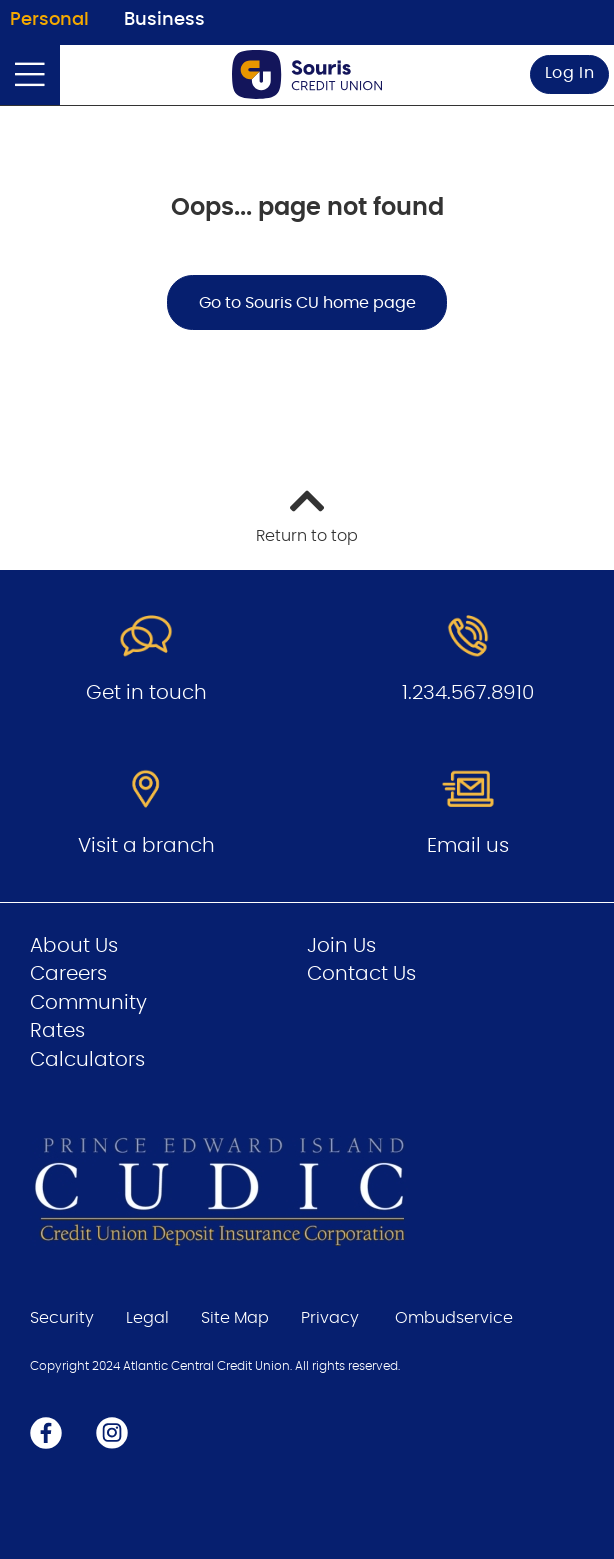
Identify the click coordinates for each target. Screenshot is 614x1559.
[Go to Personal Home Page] (307, 74)
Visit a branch (146, 846)
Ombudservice (454, 1318)
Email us (468, 846)
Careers (68, 974)
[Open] (30, 75)
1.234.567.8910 (468, 693)
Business (164, 20)
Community (88, 1003)
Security (62, 1318)
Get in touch (146, 693)
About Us (74, 946)
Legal (147, 1318)
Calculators (87, 1060)
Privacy (330, 1318)
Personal (49, 20)
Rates (57, 1031)
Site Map (235, 1318)
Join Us (341, 946)
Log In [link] (570, 73)
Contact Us (361, 974)
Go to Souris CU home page (307, 303)
